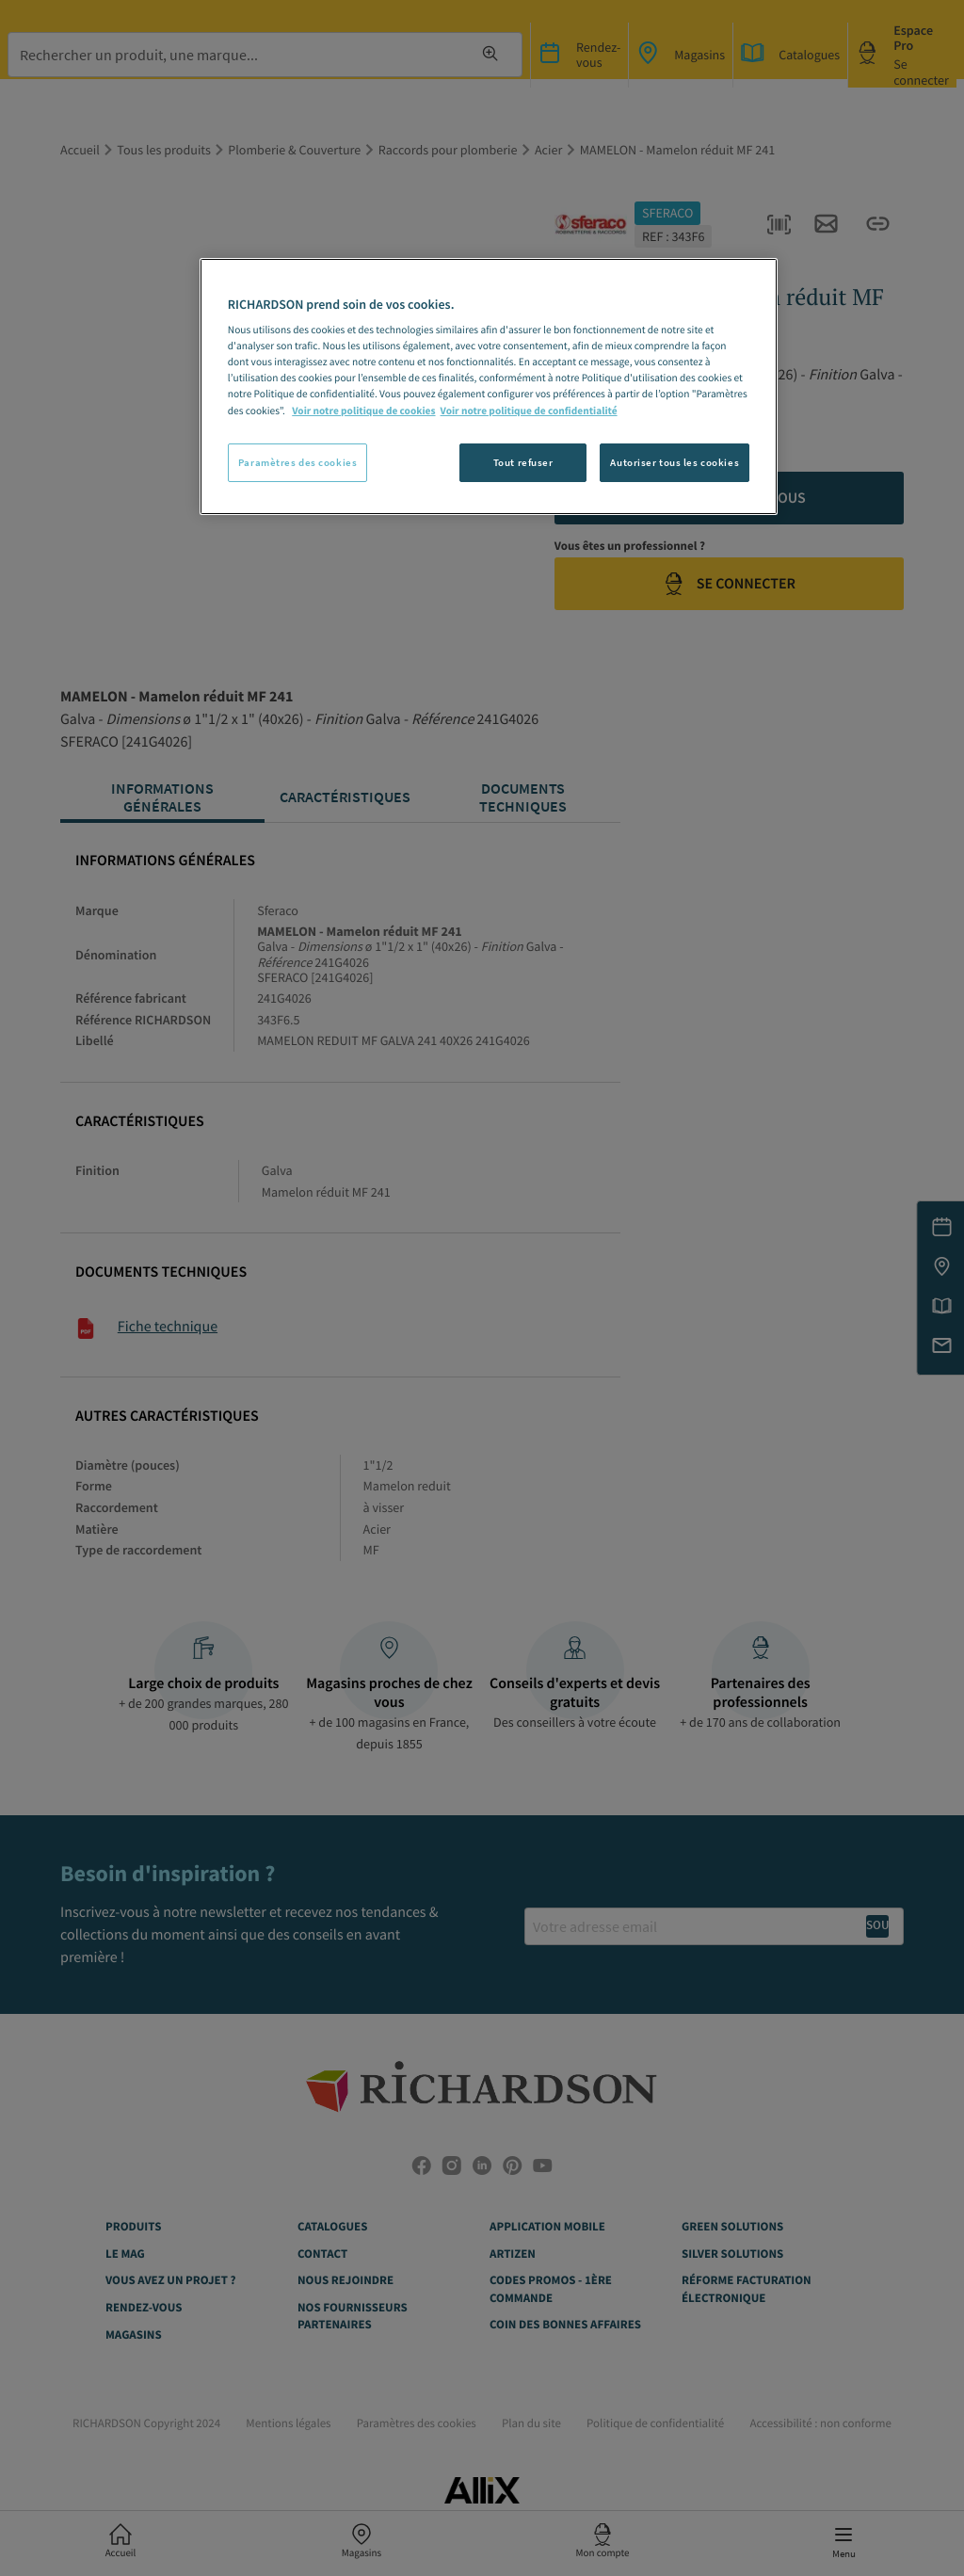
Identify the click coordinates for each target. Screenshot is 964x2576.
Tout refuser (523, 462)
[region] (489, 387)
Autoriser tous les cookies (674, 462)
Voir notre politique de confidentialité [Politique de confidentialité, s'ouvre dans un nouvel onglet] (529, 411)
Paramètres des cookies (298, 462)
